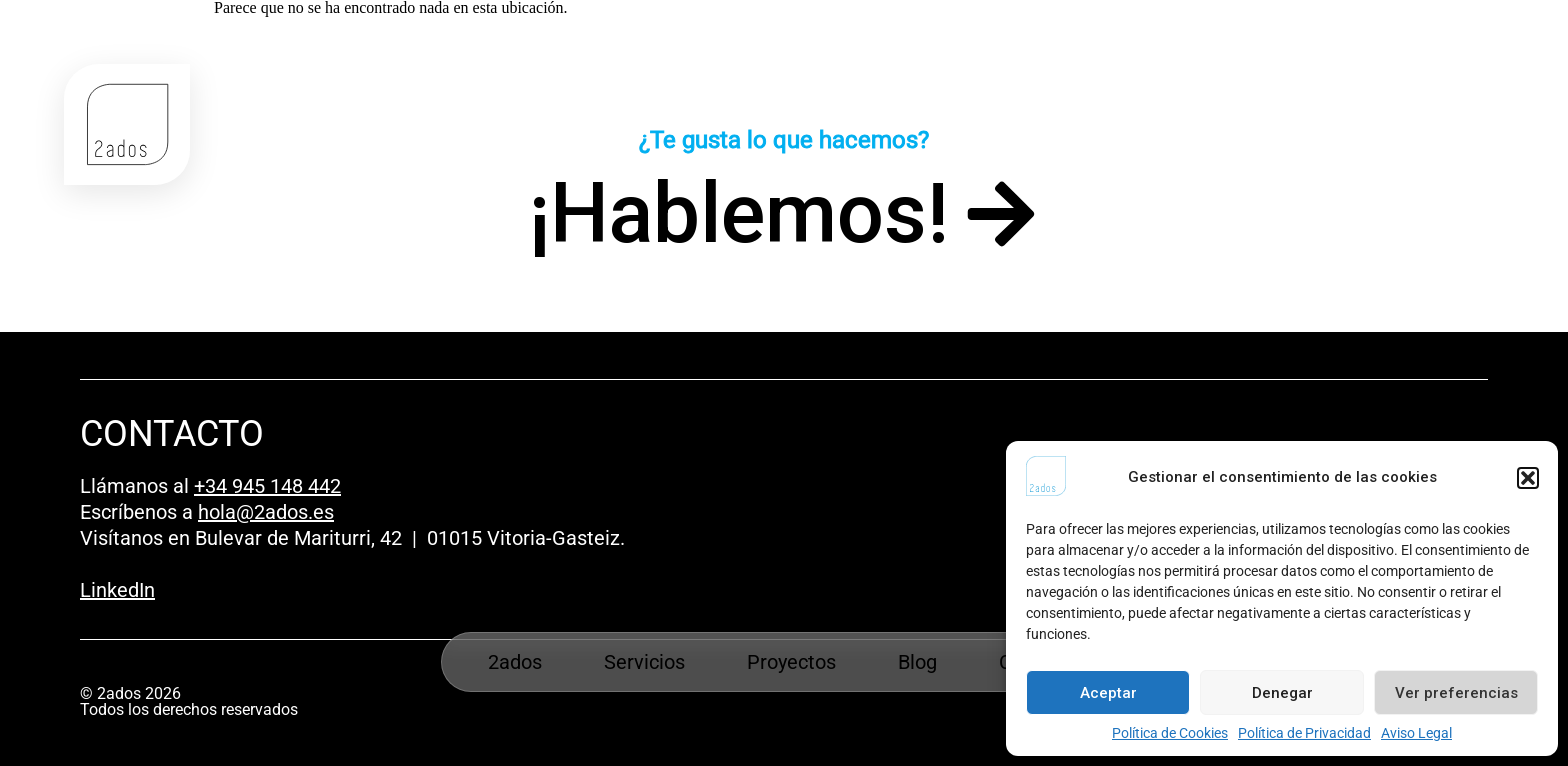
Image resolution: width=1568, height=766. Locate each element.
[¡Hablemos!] (1001, 214)
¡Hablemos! (739, 213)
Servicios (644, 662)
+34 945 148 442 (267, 486)
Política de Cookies (1170, 733)
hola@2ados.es (266, 512)
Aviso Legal (1416, 733)
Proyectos (791, 662)
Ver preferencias (1456, 693)
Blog (917, 662)
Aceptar (1108, 693)
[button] (1528, 478)
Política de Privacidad (1304, 733)
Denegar (1282, 693)
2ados (515, 662)
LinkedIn (117, 590)
